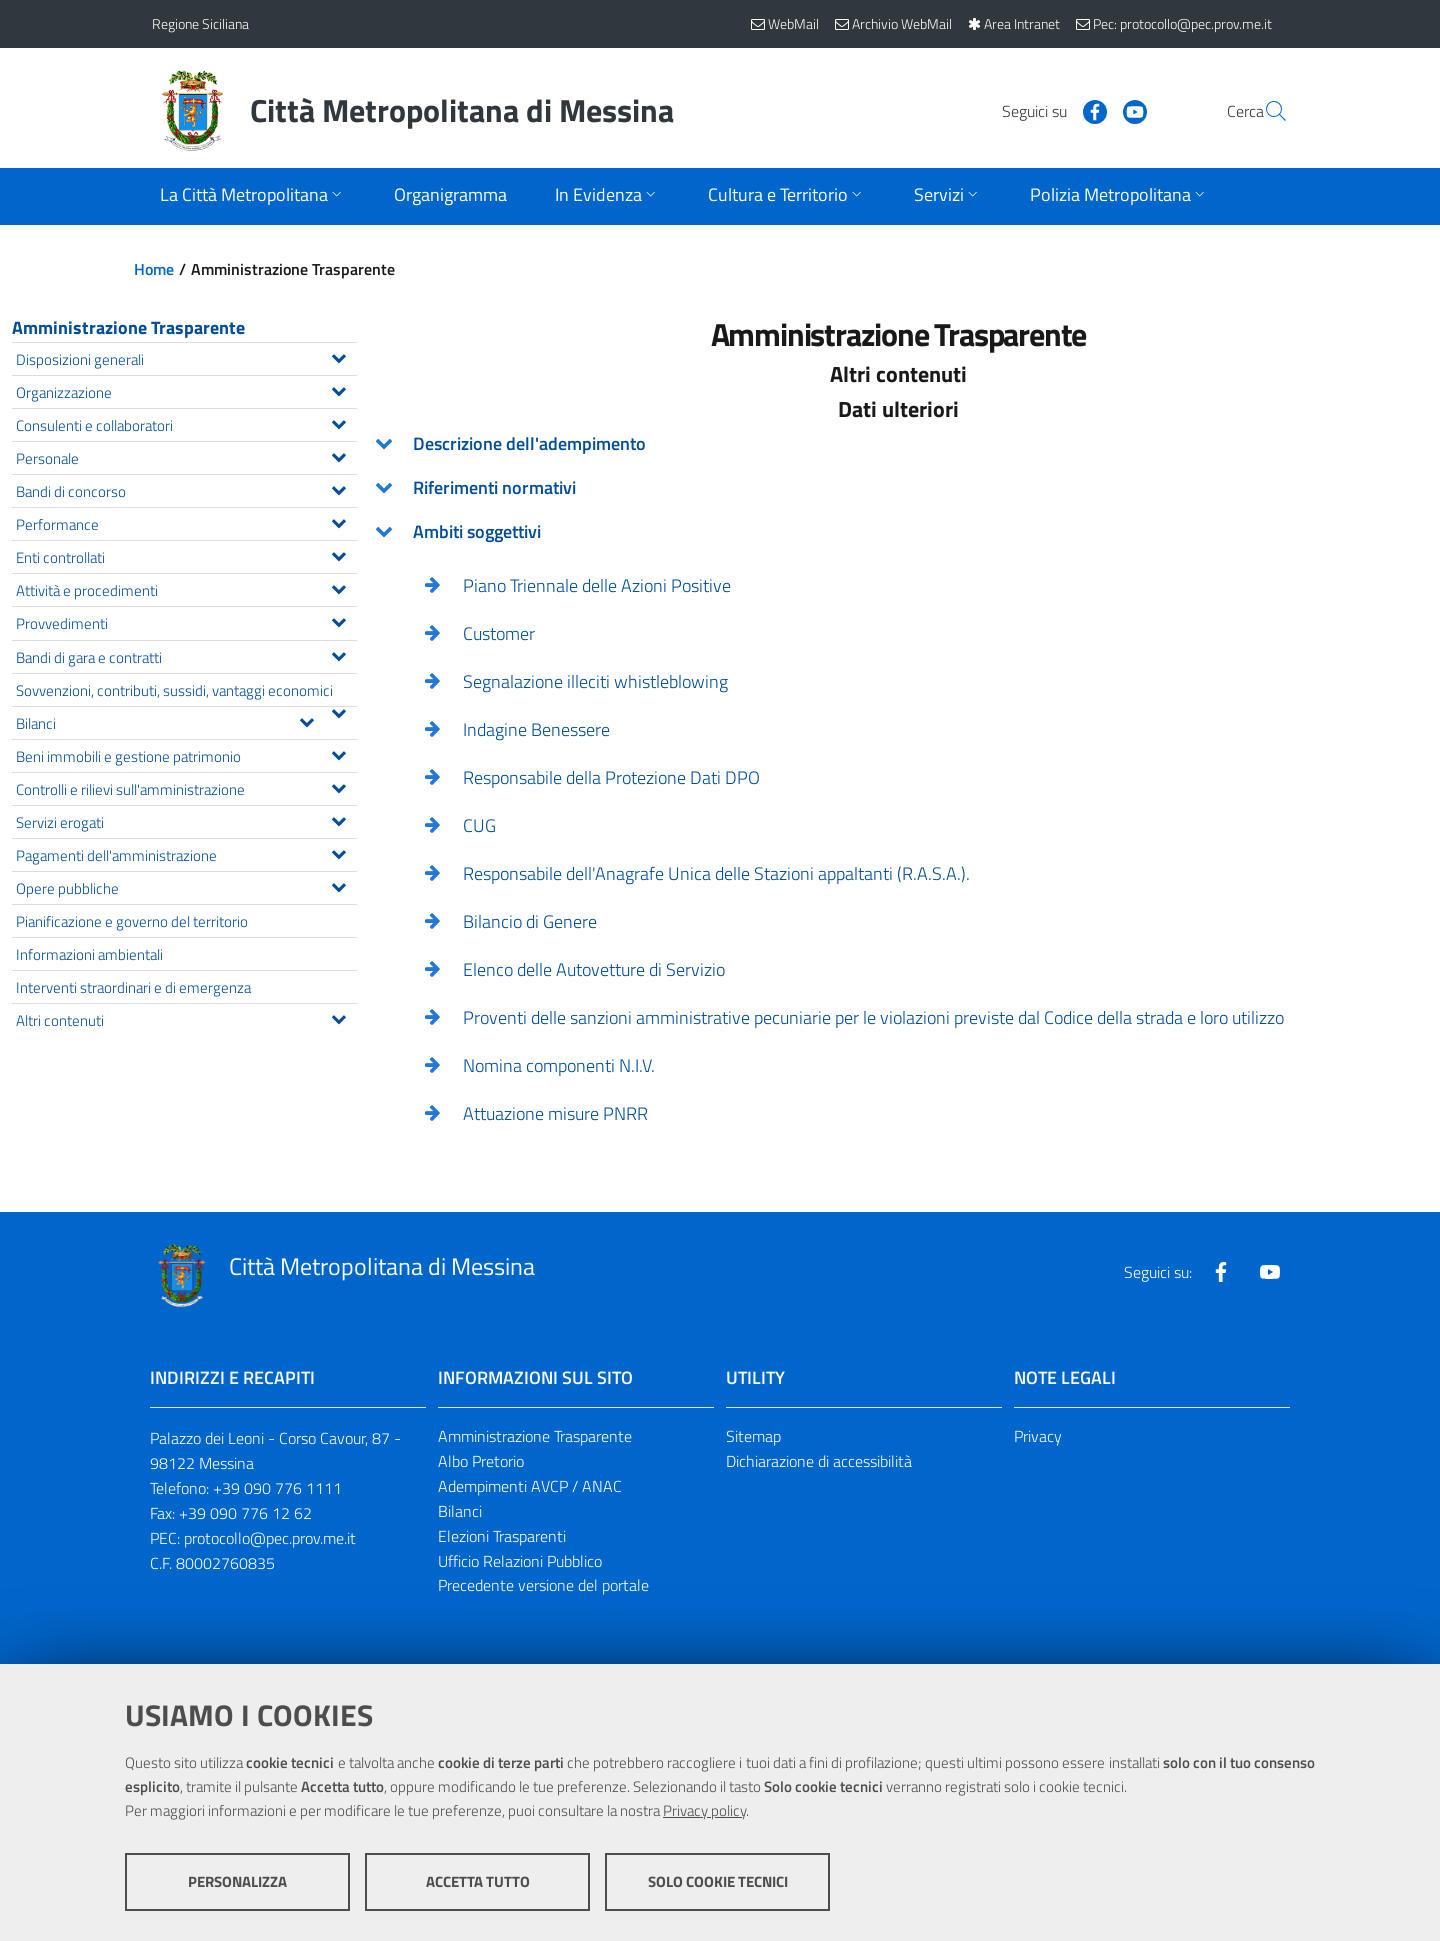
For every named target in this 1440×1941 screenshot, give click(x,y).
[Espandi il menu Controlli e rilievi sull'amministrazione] (338, 786)
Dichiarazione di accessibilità (819, 1461)
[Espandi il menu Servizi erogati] (338, 819)
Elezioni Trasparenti (502, 1536)
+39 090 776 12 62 (245, 1513)
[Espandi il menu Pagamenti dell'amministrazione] (338, 852)
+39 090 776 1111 (277, 1488)
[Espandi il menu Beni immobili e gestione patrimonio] (338, 753)
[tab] (898, 444)
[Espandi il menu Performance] (338, 521)
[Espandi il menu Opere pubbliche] (338, 885)
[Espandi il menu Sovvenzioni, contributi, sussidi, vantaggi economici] (338, 711)
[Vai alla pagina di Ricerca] (1264, 111)
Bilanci (460, 1511)
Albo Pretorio (481, 1461)
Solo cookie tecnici (718, 1881)
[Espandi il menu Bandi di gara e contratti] (338, 654)
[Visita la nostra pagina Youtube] (1087, 110)
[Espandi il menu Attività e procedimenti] (338, 587)
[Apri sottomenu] (253, 196)
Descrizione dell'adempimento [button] (529, 443)
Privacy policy (704, 1810)
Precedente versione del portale (543, 1585)
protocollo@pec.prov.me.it (270, 1538)
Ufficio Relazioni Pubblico (520, 1561)
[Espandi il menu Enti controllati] (338, 554)
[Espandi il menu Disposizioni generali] (338, 356)
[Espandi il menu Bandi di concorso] (338, 488)
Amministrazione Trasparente (128, 327)
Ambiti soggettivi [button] (477, 531)
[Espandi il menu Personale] (338, 455)
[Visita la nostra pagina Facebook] (1047, 110)
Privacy (1038, 1436)
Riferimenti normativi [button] (494, 487)
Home (154, 269)
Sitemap (753, 1436)
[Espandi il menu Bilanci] (306, 720)
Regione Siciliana (200, 23)
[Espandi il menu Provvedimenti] (338, 620)
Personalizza (237, 1881)
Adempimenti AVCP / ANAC (530, 1486)
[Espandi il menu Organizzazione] (338, 389)
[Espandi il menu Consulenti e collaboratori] (338, 422)
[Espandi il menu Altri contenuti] (338, 1017)
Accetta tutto (478, 1881)
